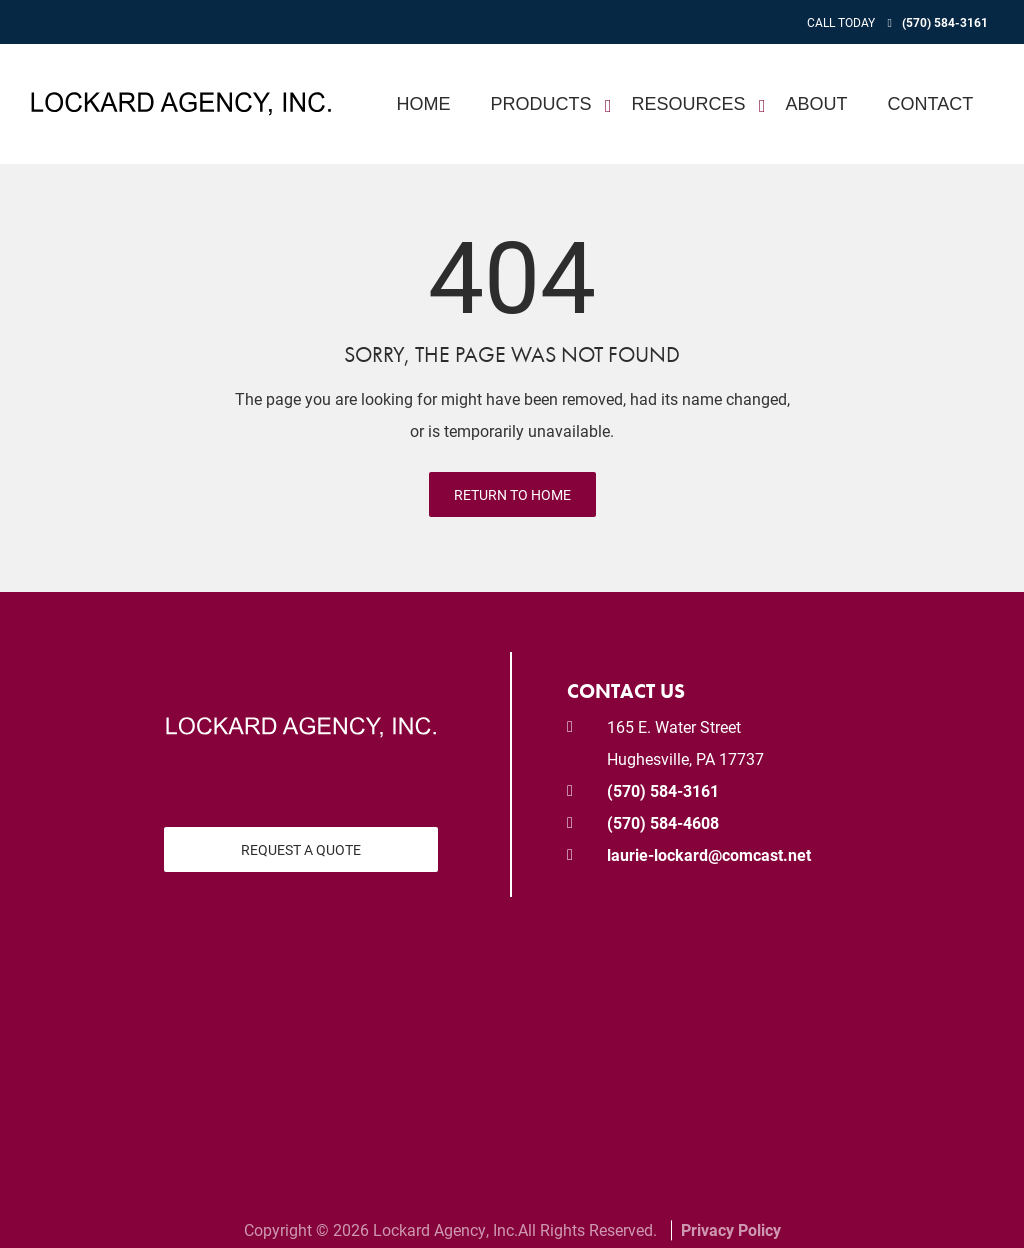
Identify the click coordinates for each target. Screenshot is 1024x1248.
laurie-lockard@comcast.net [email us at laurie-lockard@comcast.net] (709, 854)
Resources (689, 104)
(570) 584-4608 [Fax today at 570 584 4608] (663, 822)
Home (424, 104)
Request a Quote (301, 849)
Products (541, 104)
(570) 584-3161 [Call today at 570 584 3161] (945, 22)
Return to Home (512, 494)
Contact (931, 104)
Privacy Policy (731, 1229)
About (817, 104)
